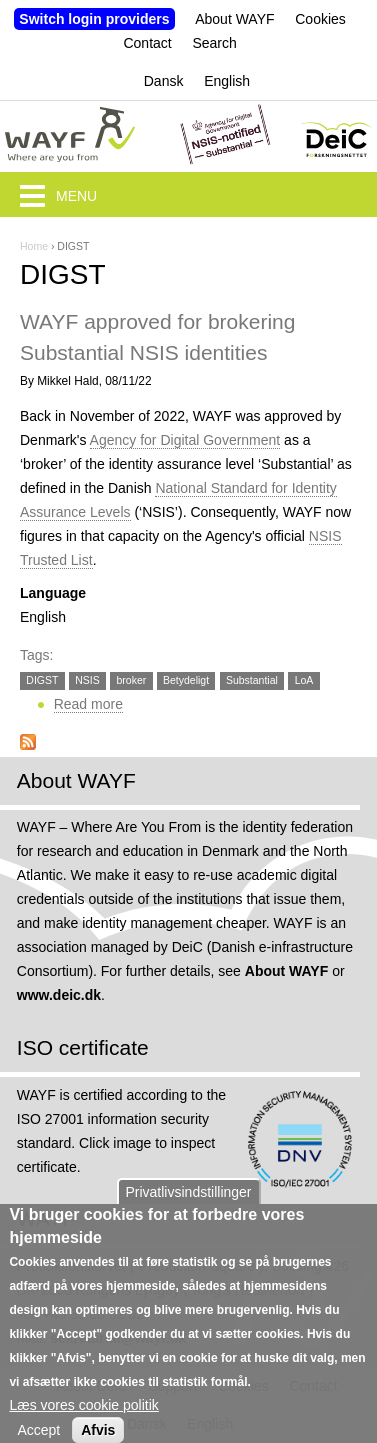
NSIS (87, 680)
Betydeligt (186, 680)
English (227, 81)
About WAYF (234, 19)
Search (214, 43)
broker (131, 680)
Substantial (252, 680)
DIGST (42, 680)
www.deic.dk (59, 995)
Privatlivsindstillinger (188, 1205)
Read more (88, 704)
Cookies (320, 19)
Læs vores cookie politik (83, 1418)
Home (34, 246)
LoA (304, 680)
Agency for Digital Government (185, 440)
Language (53, 593)
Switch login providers (94, 19)
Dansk (164, 81)
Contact (147, 43)
